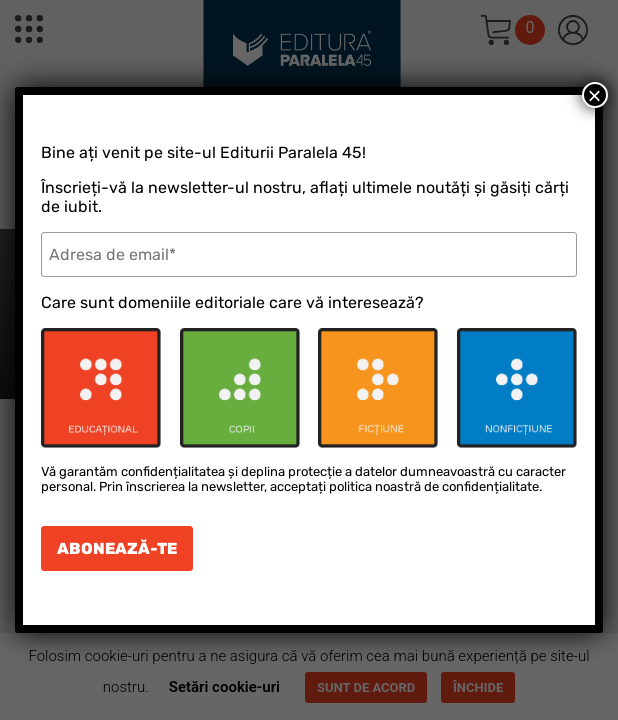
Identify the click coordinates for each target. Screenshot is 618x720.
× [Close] (595, 95)
